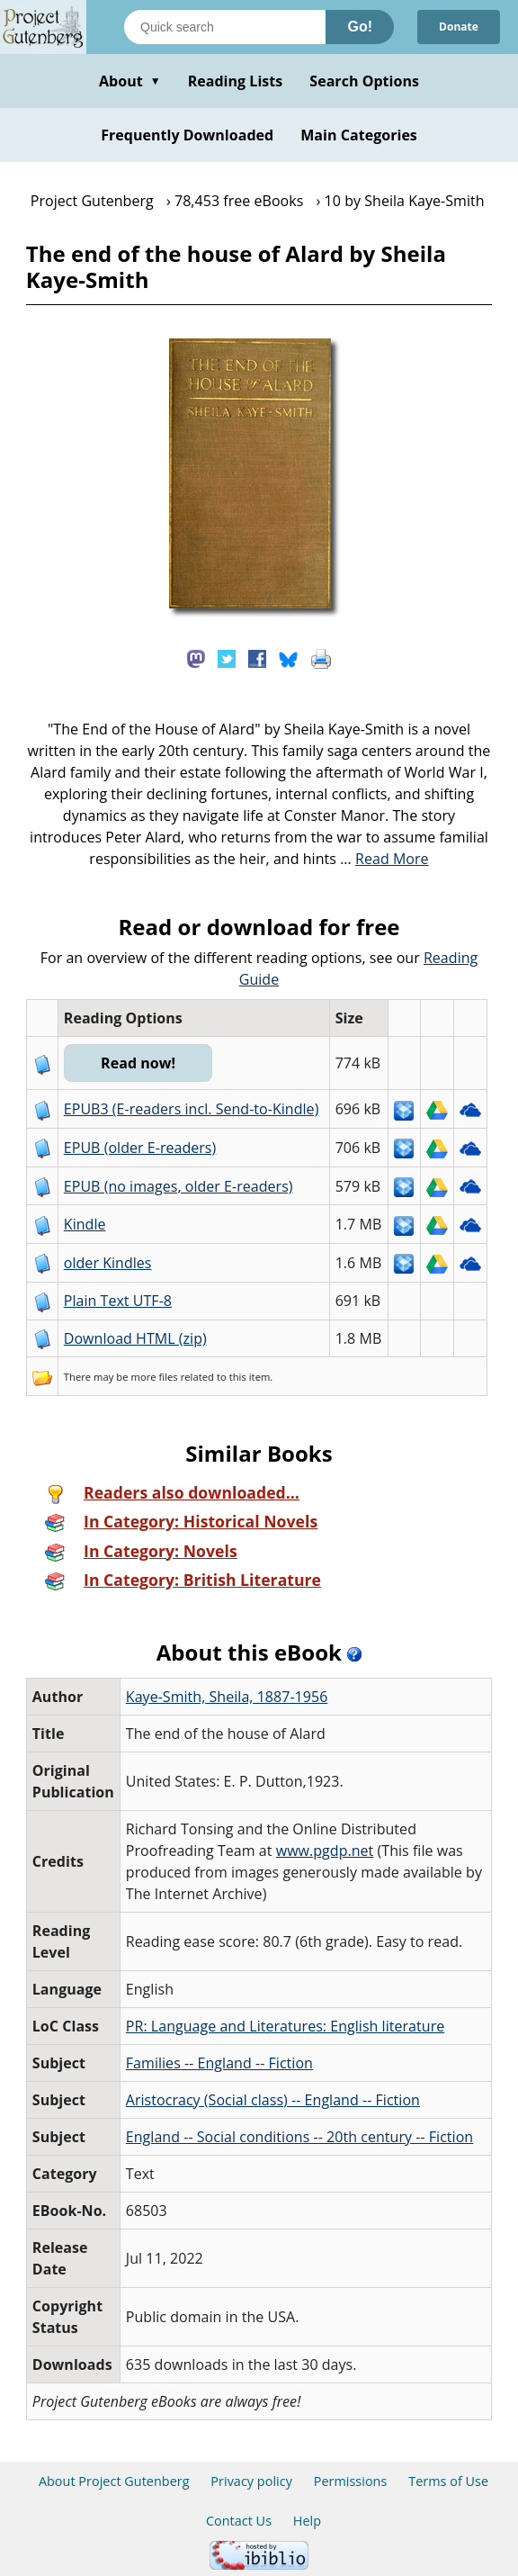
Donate (458, 26)
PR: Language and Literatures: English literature (285, 2026)
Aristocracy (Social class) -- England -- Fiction (273, 2100)
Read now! (138, 1063)
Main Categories (358, 135)
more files (153, 1376)
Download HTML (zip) (135, 1338)
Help (307, 2520)
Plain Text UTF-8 (118, 1301)
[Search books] (225, 27)
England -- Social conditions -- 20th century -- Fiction (299, 2137)
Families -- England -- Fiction (219, 2063)
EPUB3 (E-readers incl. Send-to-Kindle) (191, 1109)
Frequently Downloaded (187, 135)
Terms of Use (448, 2481)
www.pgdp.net (325, 1850)
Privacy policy (251, 2481)
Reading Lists (235, 81)
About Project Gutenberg (114, 2481)
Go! (359, 26)
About (130, 81)
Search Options (364, 81)
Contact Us (239, 2520)
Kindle (85, 1224)
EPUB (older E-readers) (140, 1147)
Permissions (351, 2481)
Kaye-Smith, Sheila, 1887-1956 (227, 1697)
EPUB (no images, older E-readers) (178, 1186)
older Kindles (108, 1263)
